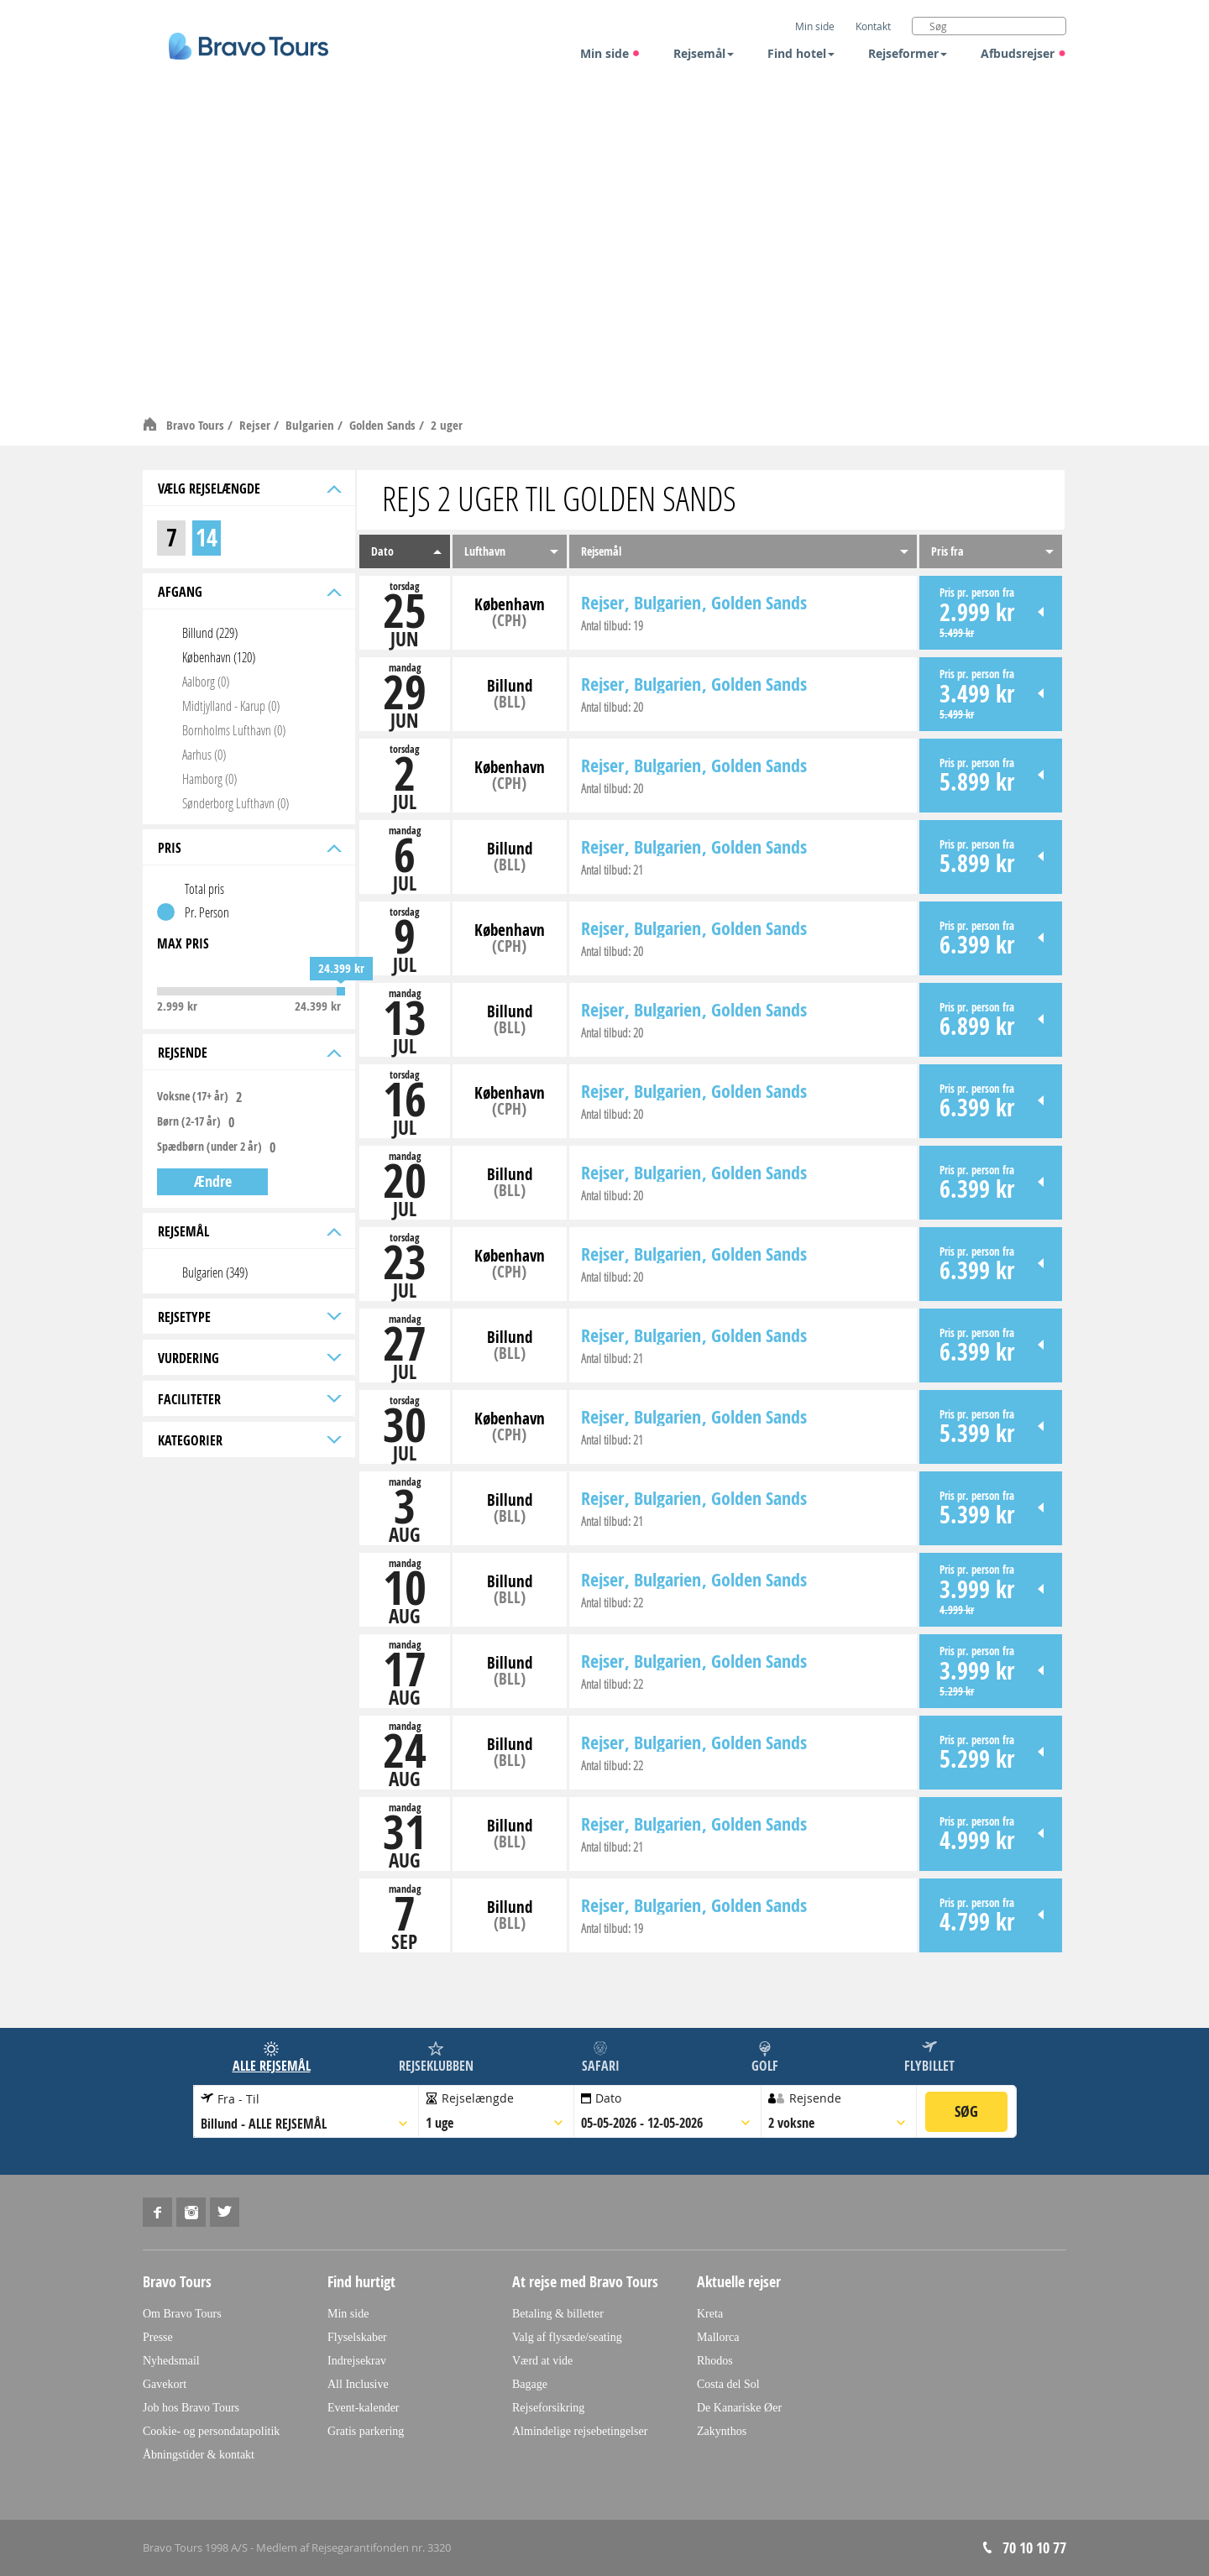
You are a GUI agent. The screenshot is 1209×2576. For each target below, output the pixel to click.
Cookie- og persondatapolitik (211, 2431)
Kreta (710, 2313)
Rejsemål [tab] (248, 1231)
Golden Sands (384, 425)
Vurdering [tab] (248, 1358)
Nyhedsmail (171, 2360)
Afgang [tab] (248, 592)
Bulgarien (311, 425)
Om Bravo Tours (182, 2313)
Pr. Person (207, 912)
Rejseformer (907, 53)
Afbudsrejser (1023, 53)
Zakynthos (721, 2431)
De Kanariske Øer (739, 2407)
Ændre (213, 1181)
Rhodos (715, 2360)
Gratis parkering (365, 2431)
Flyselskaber (357, 2337)
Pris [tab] (248, 848)
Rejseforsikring (548, 2407)
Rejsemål (703, 53)
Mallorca (718, 2337)
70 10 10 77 (1034, 2547)
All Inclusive (358, 2384)
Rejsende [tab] (248, 1052)
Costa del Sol (728, 2384)
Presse (158, 2337)
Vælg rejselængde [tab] (248, 488)
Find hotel (801, 53)
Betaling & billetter (558, 2313)
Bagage (529, 2384)
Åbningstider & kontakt (198, 2454)
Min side (610, 53)
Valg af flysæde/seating (567, 2337)
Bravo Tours (197, 425)
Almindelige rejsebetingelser (579, 2431)
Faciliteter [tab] (248, 1399)
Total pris (204, 888)
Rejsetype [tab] (248, 1317)
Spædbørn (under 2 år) (209, 1146)
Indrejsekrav (356, 2360)
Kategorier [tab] (248, 1440)
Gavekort (164, 2384)
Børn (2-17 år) (189, 1121)
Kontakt (873, 26)
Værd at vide (542, 2360)
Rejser (256, 425)
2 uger (447, 425)
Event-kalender (363, 2407)
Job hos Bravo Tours (191, 2407)
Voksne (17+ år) (192, 1096)
